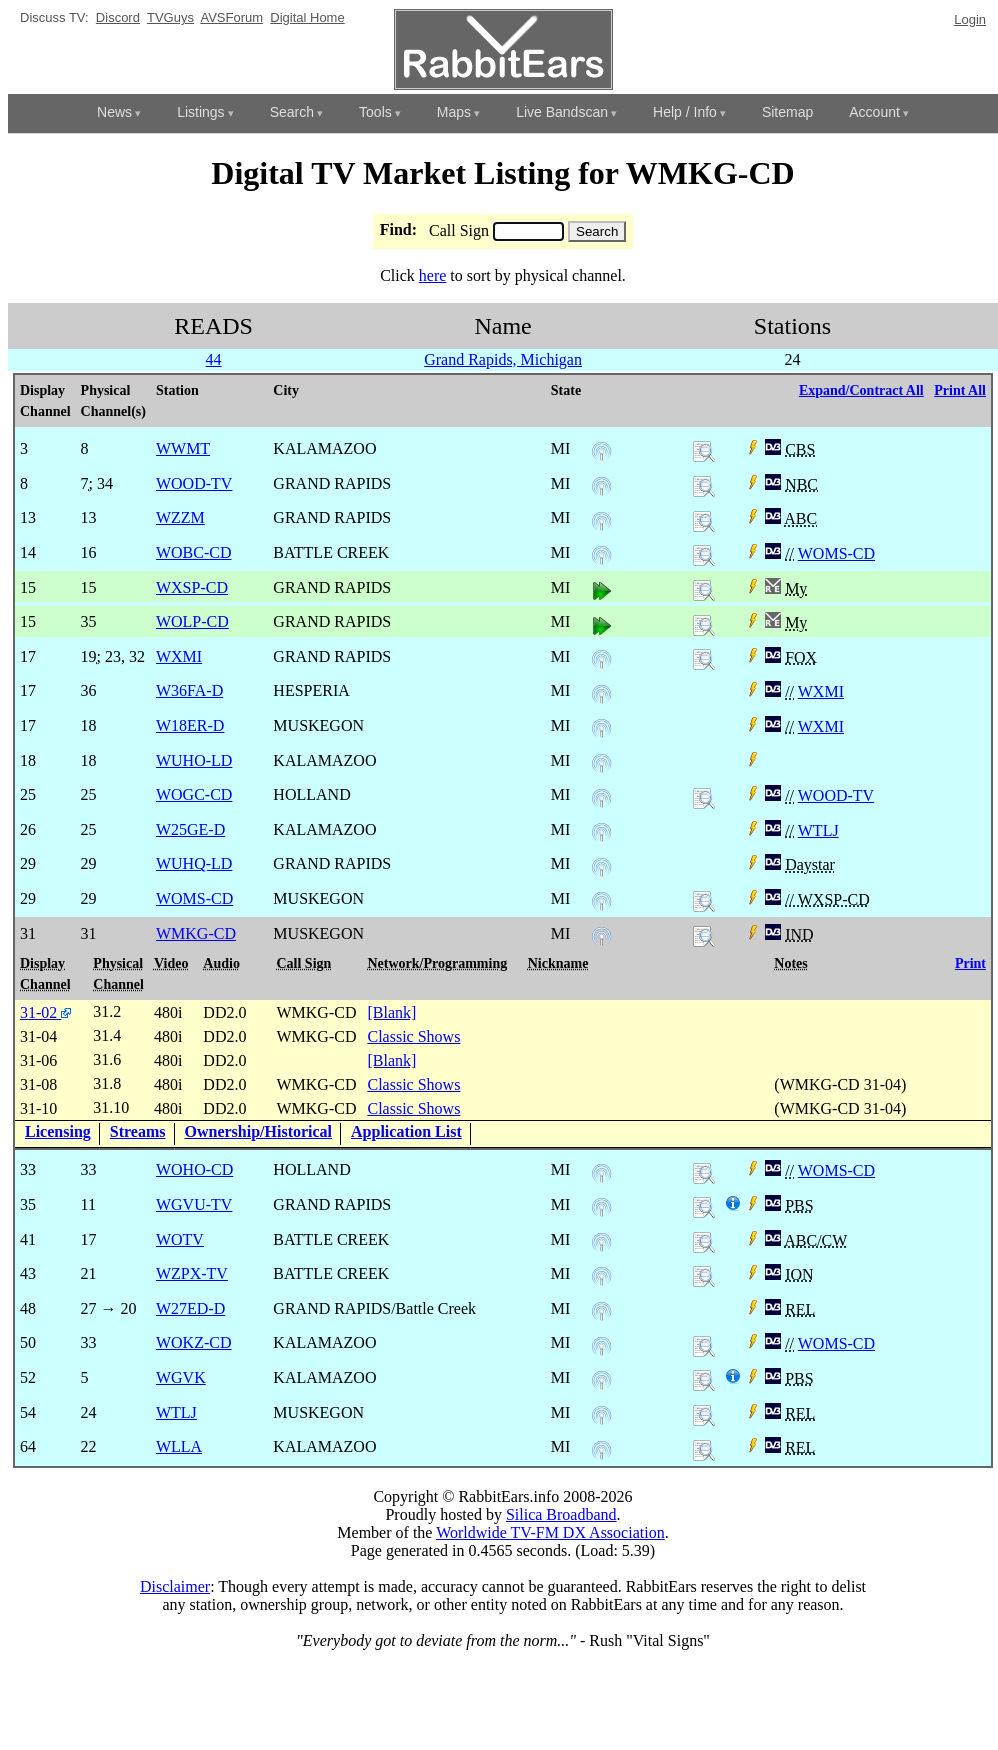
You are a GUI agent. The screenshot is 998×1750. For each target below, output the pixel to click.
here (433, 275)
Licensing (58, 1131)
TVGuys (170, 17)
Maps (454, 112)
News (114, 112)
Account (874, 112)
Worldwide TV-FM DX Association (550, 1532)
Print (970, 963)
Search (292, 112)
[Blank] (391, 1012)
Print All (960, 390)
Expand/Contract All (861, 390)
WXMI (821, 691)
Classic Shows (413, 1036)
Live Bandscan (562, 112)
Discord (118, 17)
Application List (406, 1131)
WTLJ (818, 830)
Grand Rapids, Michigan (503, 359)
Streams (138, 1131)
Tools (375, 112)
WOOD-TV (836, 795)
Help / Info (685, 112)
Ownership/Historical (259, 1131)
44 (214, 359)
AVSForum (231, 17)
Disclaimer (175, 1586)
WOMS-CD (836, 553)
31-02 (45, 1012)
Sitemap (787, 112)
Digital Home (307, 17)
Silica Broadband (561, 1514)
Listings (200, 112)
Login (970, 19)
